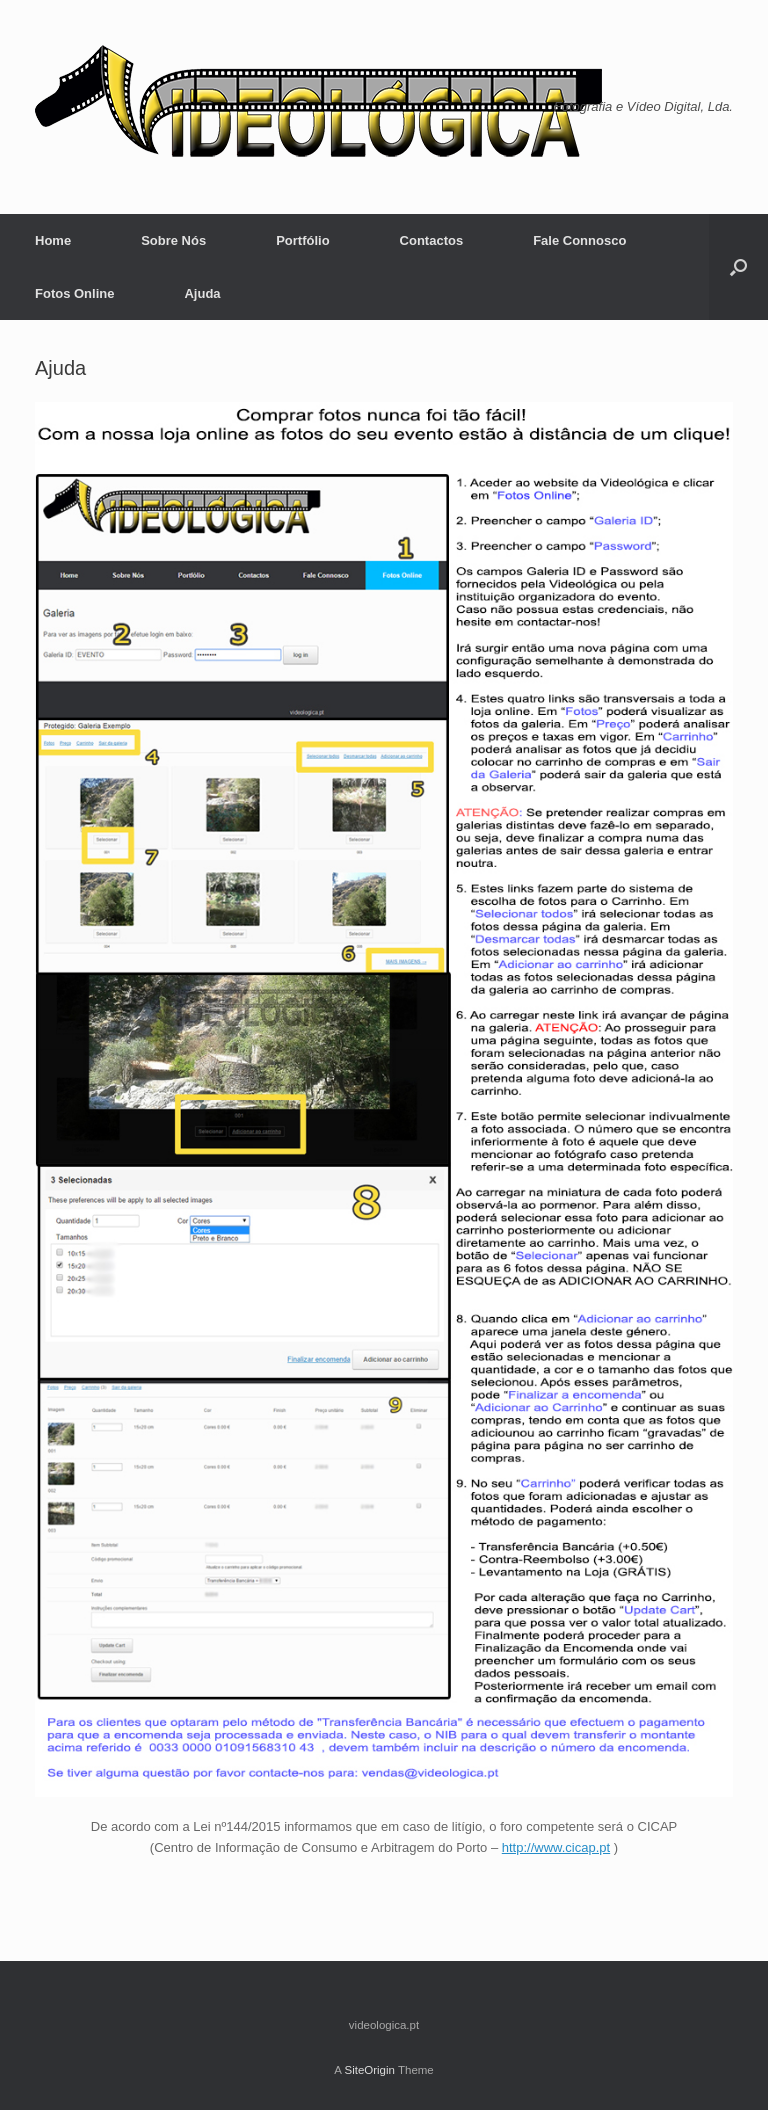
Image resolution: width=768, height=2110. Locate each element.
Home (53, 240)
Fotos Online (74, 293)
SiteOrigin (369, 2070)
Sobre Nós (173, 240)
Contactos (432, 240)
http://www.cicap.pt (556, 1847)
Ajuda (202, 293)
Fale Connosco (579, 240)
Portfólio (302, 240)
